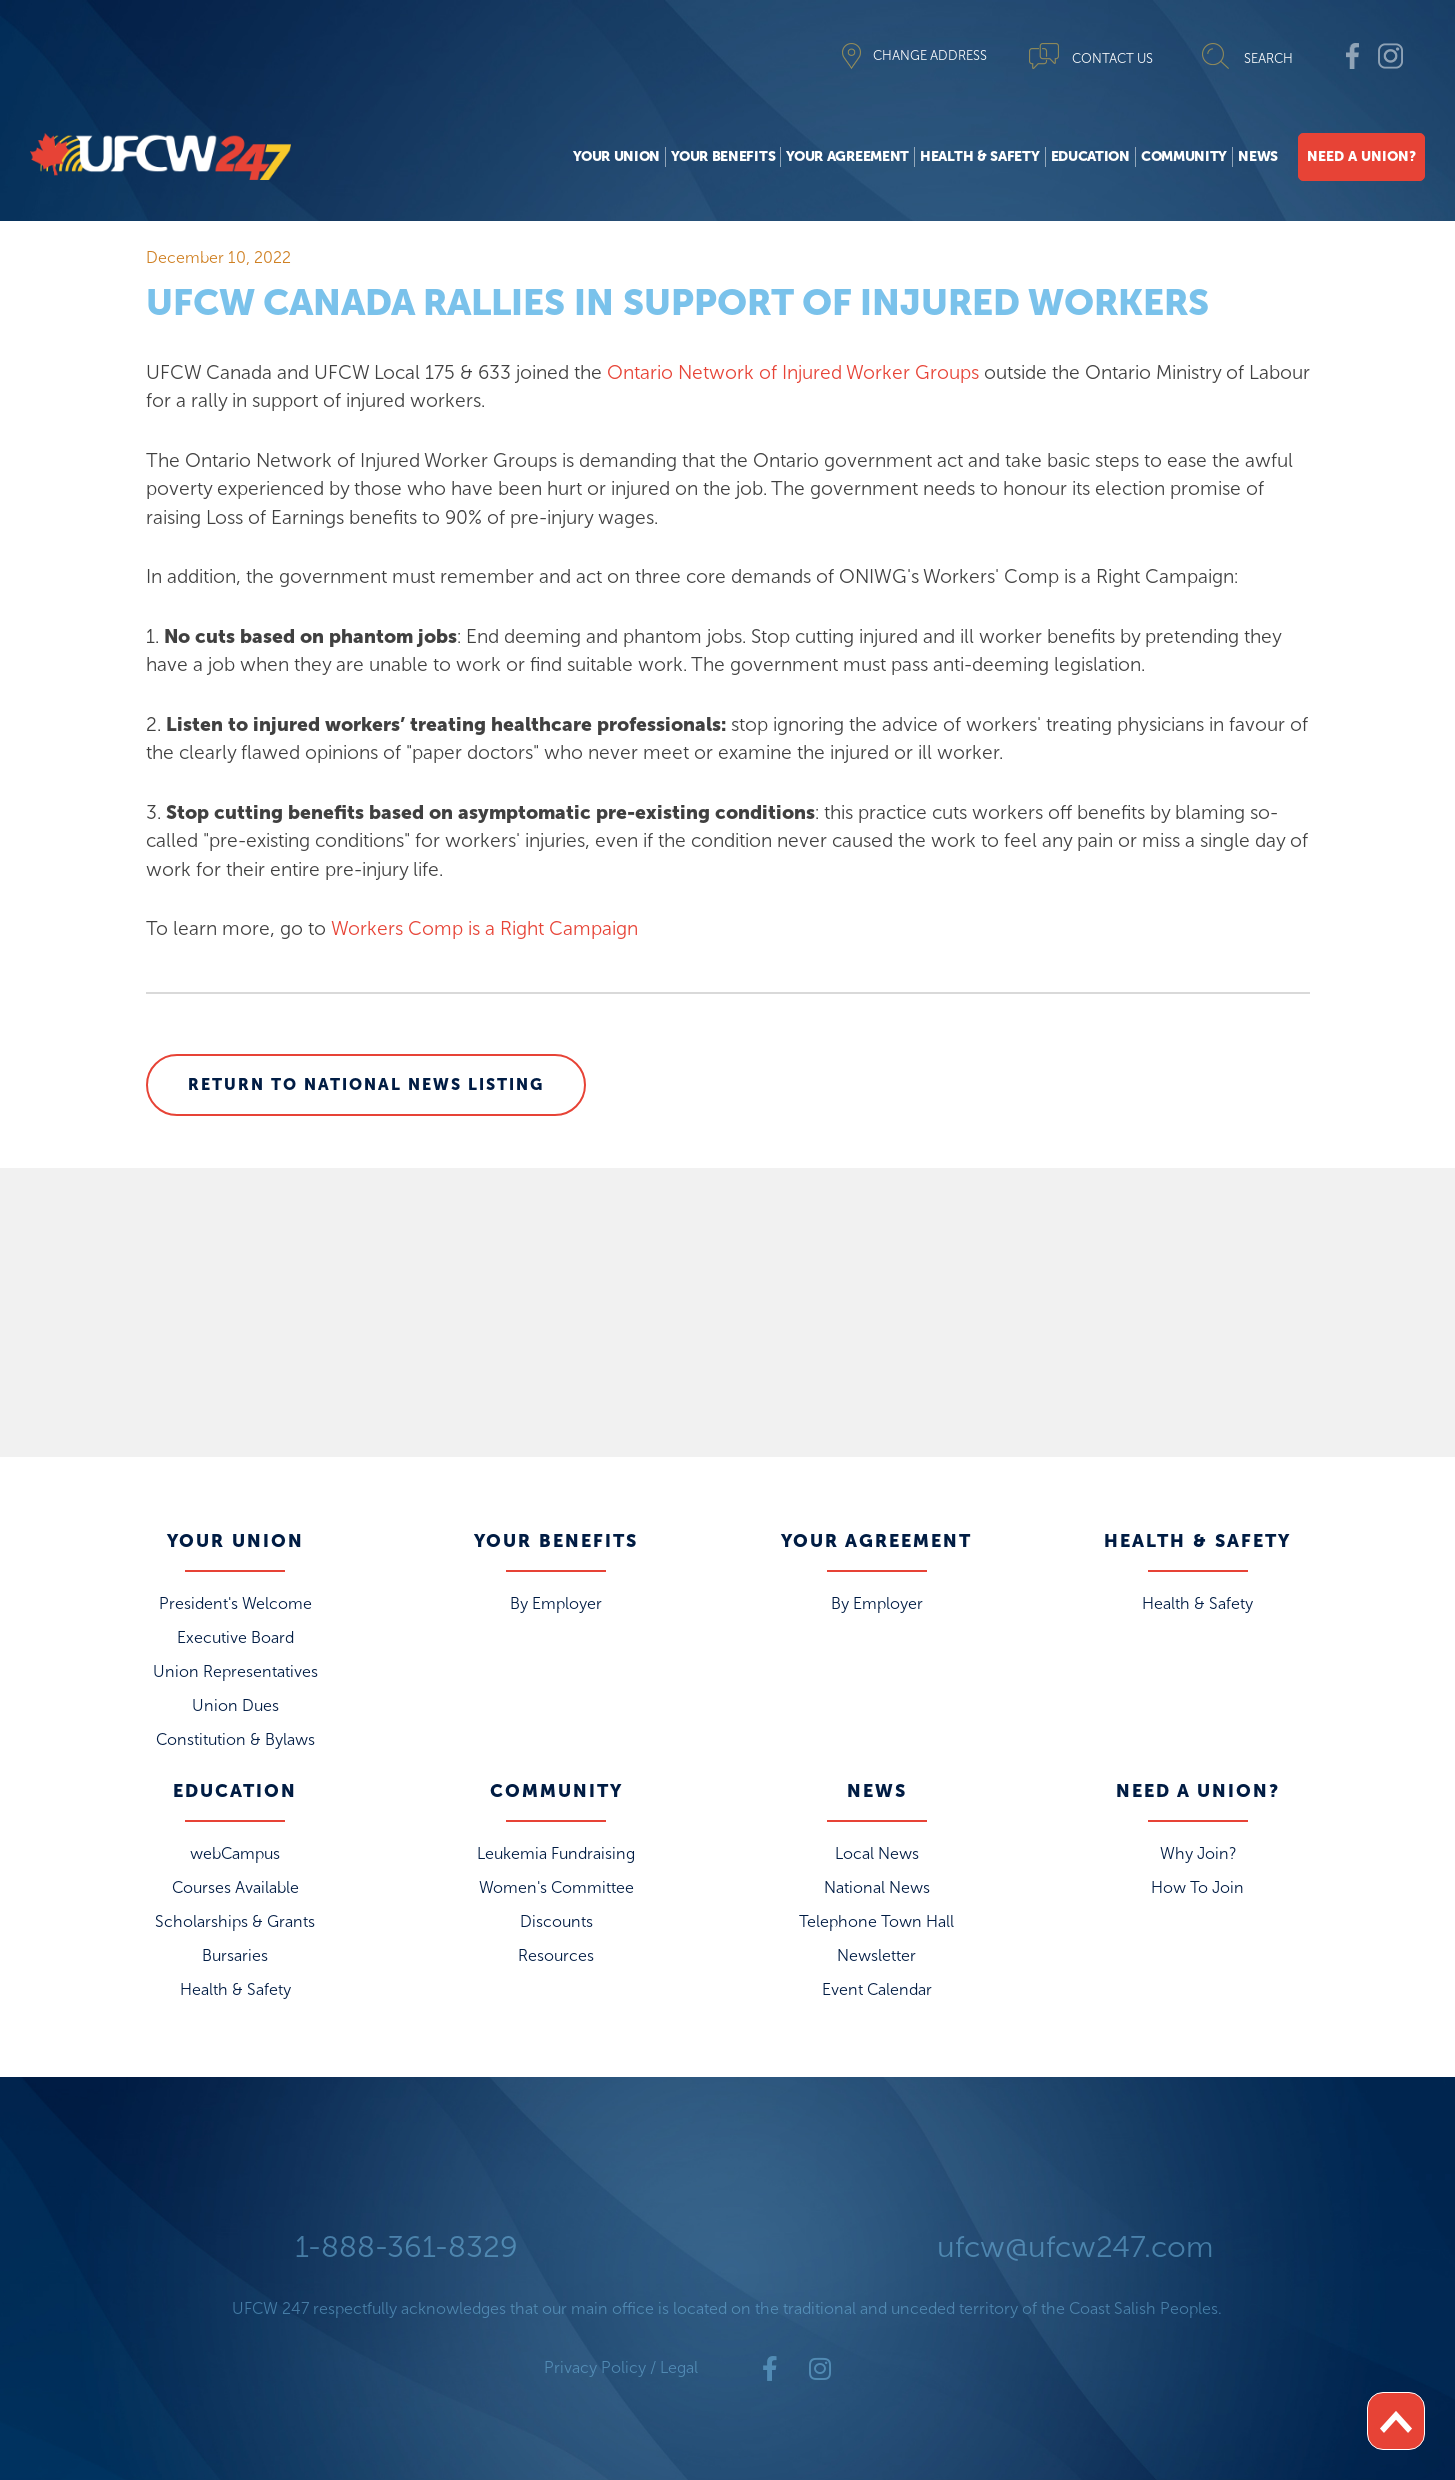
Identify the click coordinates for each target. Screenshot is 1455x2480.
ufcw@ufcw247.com (1075, 2247)
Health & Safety (980, 156)
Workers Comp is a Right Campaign (484, 928)
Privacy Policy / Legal (621, 2367)
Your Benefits (723, 156)
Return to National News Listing (366, 1084)
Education (1090, 156)
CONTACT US (1112, 58)
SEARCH (1268, 58)
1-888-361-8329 (406, 2247)
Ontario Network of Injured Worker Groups (793, 372)
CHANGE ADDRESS (930, 55)
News (1258, 156)
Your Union (616, 156)
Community (1184, 156)
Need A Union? (1361, 156)
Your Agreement (847, 156)
